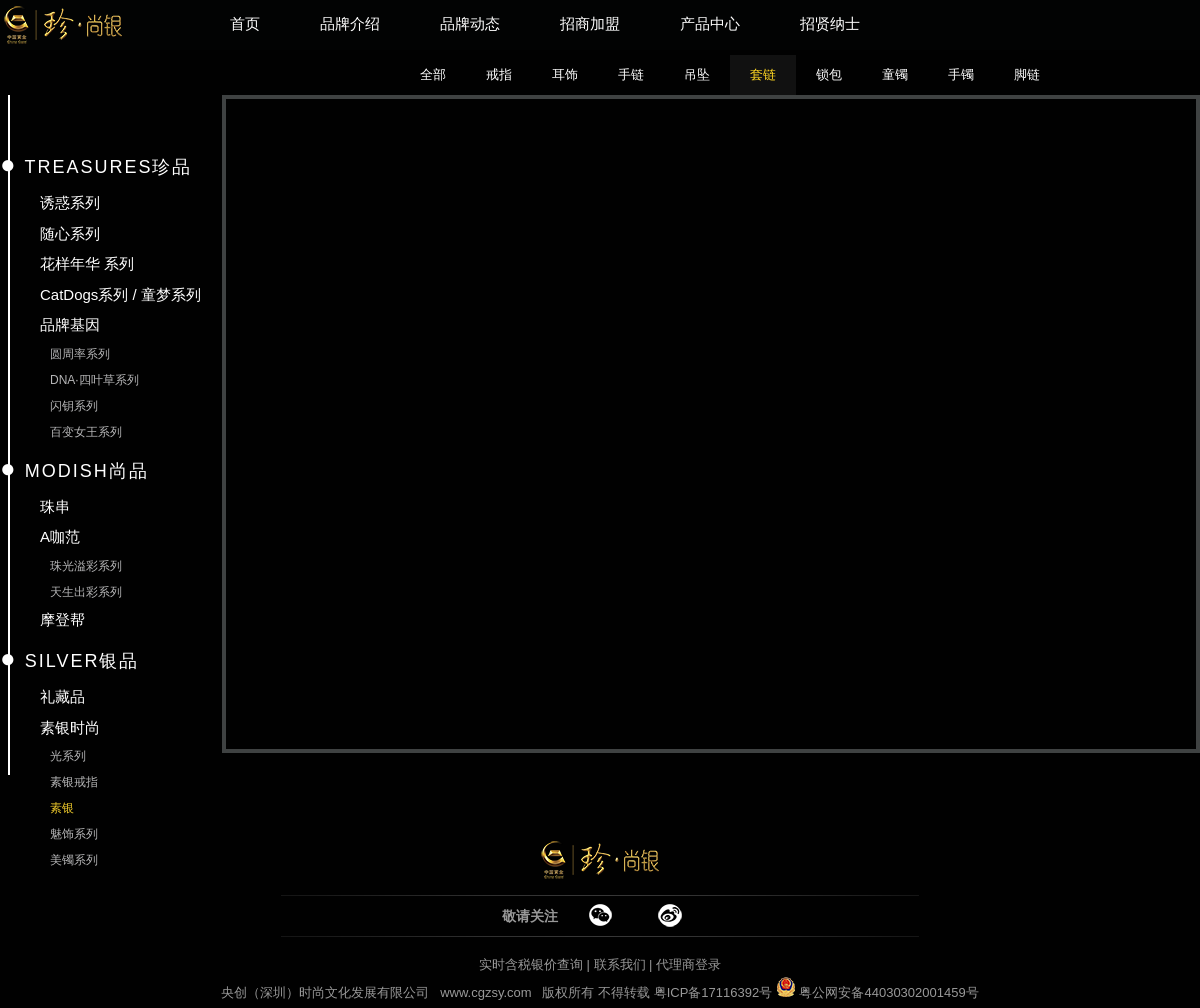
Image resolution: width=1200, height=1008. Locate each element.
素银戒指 (74, 782)
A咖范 (60, 536)
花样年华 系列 (87, 263)
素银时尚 (70, 727)
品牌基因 (70, 324)
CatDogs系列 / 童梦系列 (120, 294)
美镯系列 (74, 860)
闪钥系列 (74, 406)
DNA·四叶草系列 (94, 380)
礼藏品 (62, 696)
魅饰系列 (74, 834)
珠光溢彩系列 (86, 566)
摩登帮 (62, 619)
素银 (62, 808)
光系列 (68, 756)
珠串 (55, 506)
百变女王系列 (86, 432)
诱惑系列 (70, 202)
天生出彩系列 (86, 592)
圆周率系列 (80, 354)
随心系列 (70, 233)
